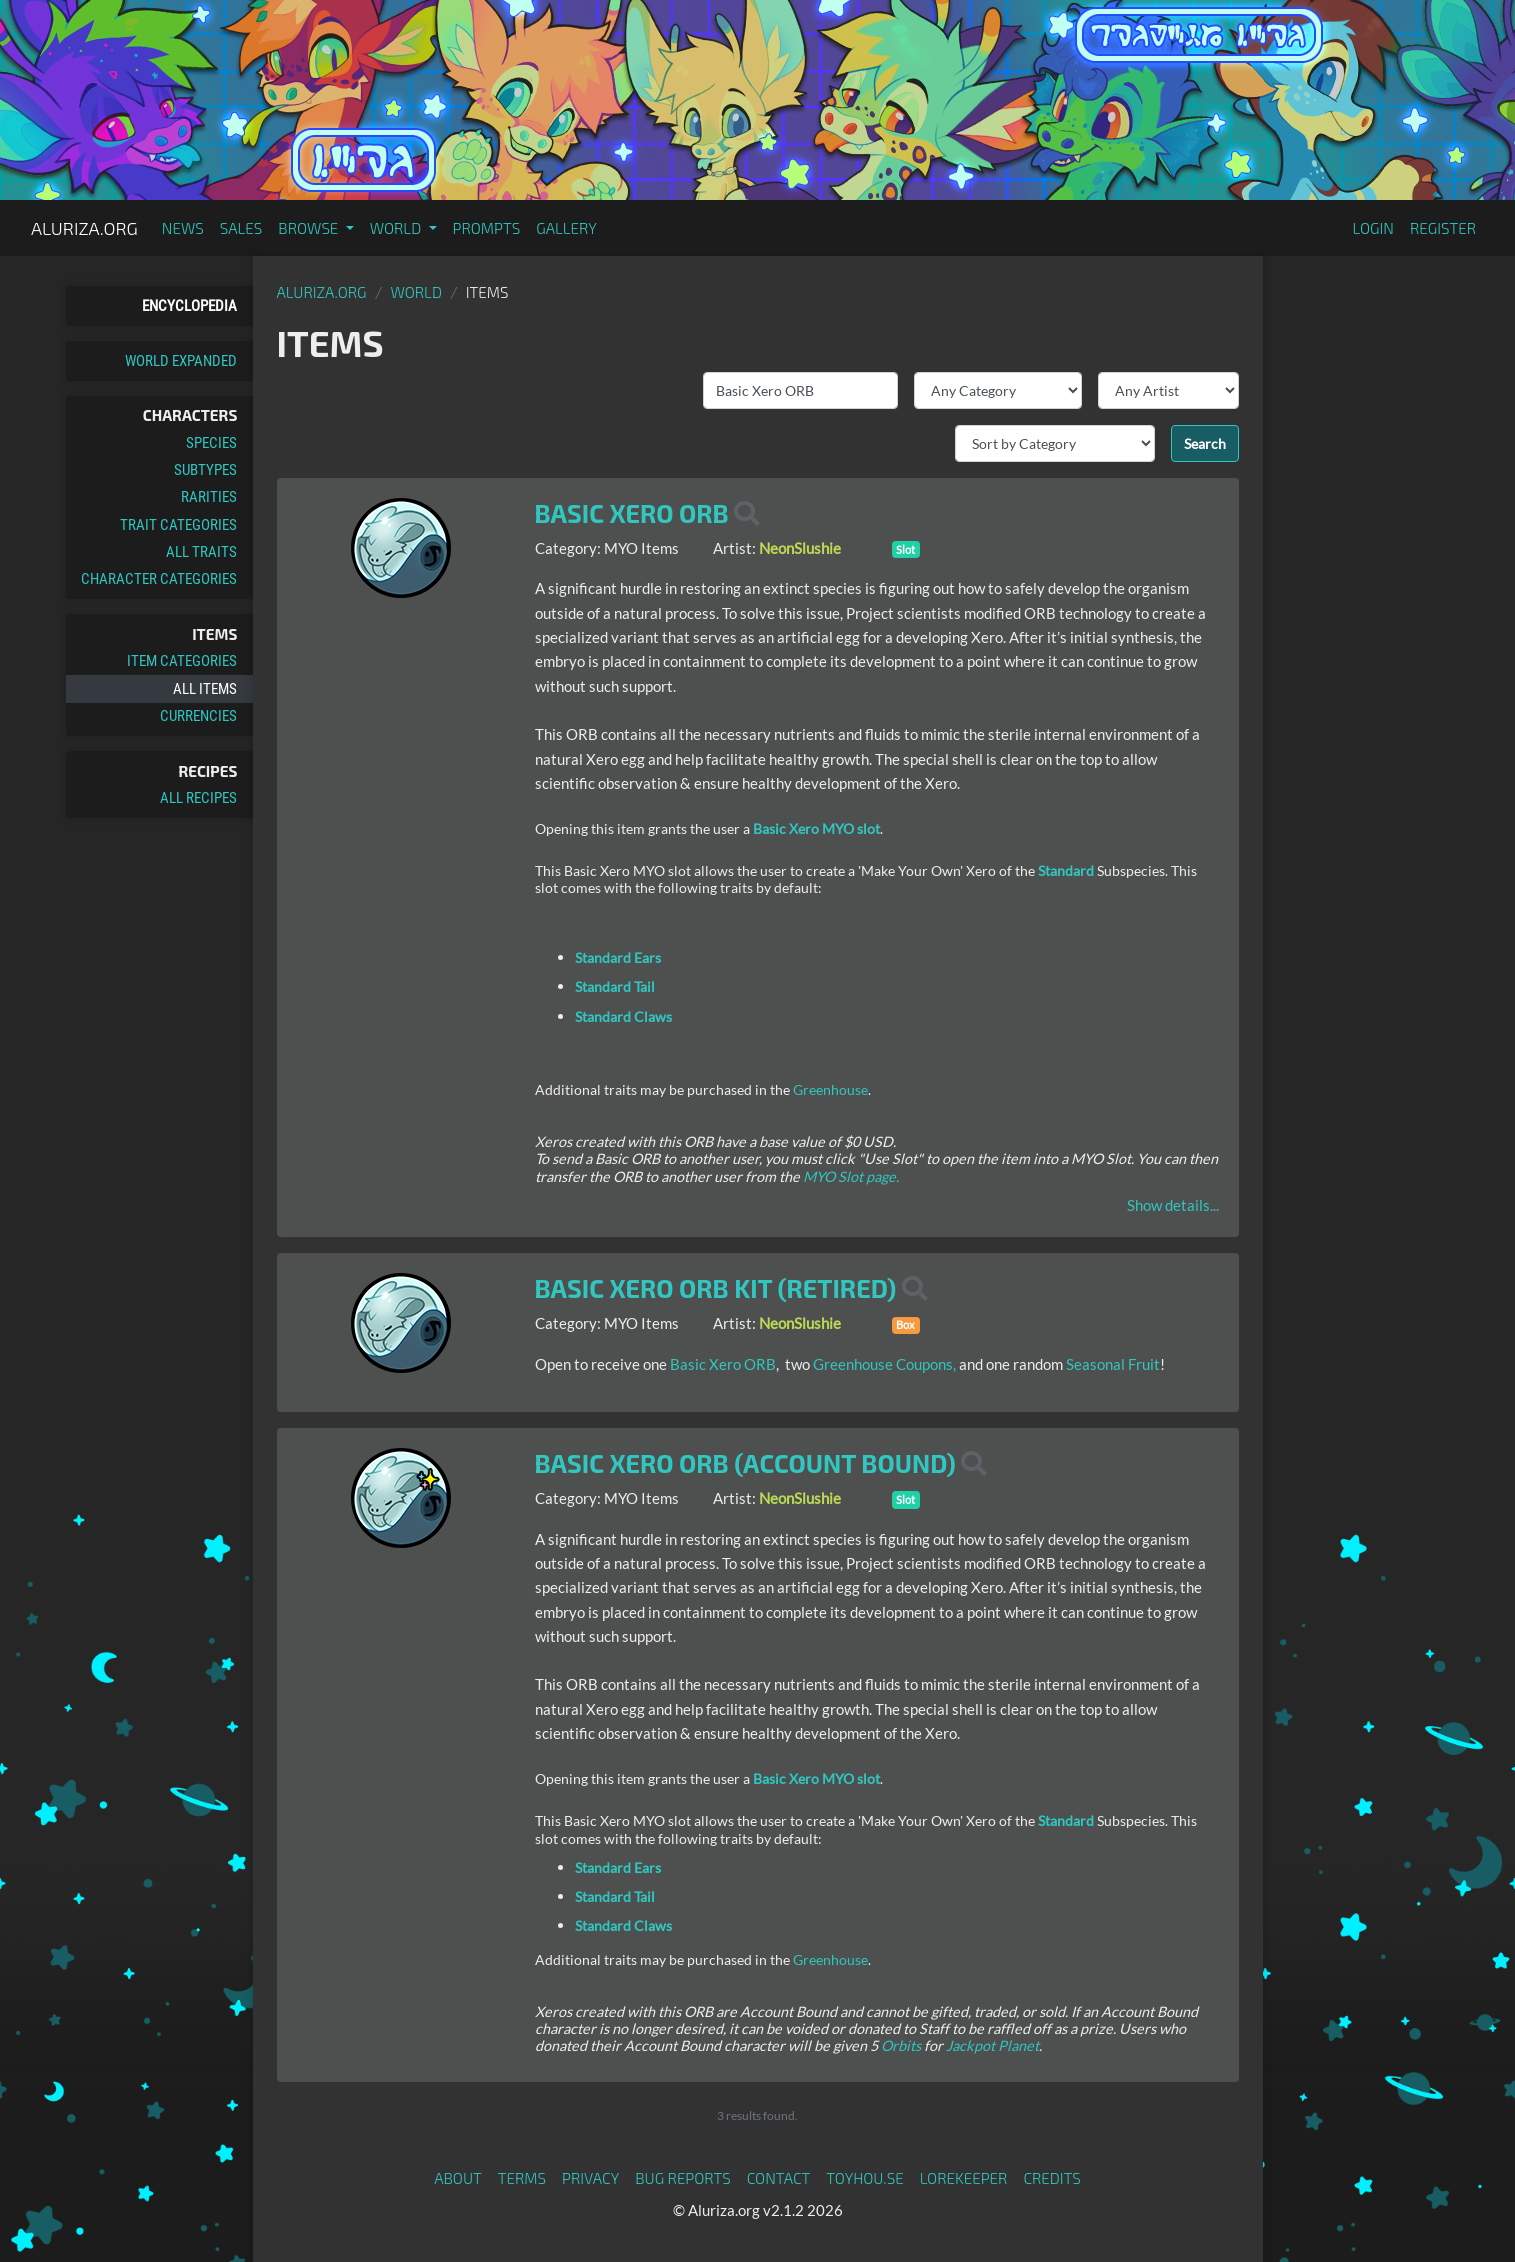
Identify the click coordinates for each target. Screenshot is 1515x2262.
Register (1443, 228)
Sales (241, 228)
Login (1373, 228)
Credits (1052, 2178)
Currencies (198, 716)
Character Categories (159, 579)
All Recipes (198, 798)
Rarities (209, 497)
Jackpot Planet (992, 2045)
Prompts (487, 228)
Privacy (590, 2178)
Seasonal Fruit (1113, 1364)
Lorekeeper (964, 2178)
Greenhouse (830, 1089)
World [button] (397, 228)
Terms (522, 2178)
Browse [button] (309, 228)
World (416, 292)
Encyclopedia (189, 306)
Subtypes (205, 470)
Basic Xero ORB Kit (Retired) (716, 1288)
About (458, 2178)
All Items (205, 689)
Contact (779, 2178)
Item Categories (182, 661)
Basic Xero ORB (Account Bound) (745, 1463)
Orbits (901, 2045)
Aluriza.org (84, 228)
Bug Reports (683, 2178)
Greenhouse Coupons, (886, 1364)
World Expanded (181, 361)
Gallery (566, 228)
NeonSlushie (800, 548)
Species (211, 443)
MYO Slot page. (851, 1176)
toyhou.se (864, 2178)
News (183, 228)
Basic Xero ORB (632, 513)
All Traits (201, 552)
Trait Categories (178, 525)
